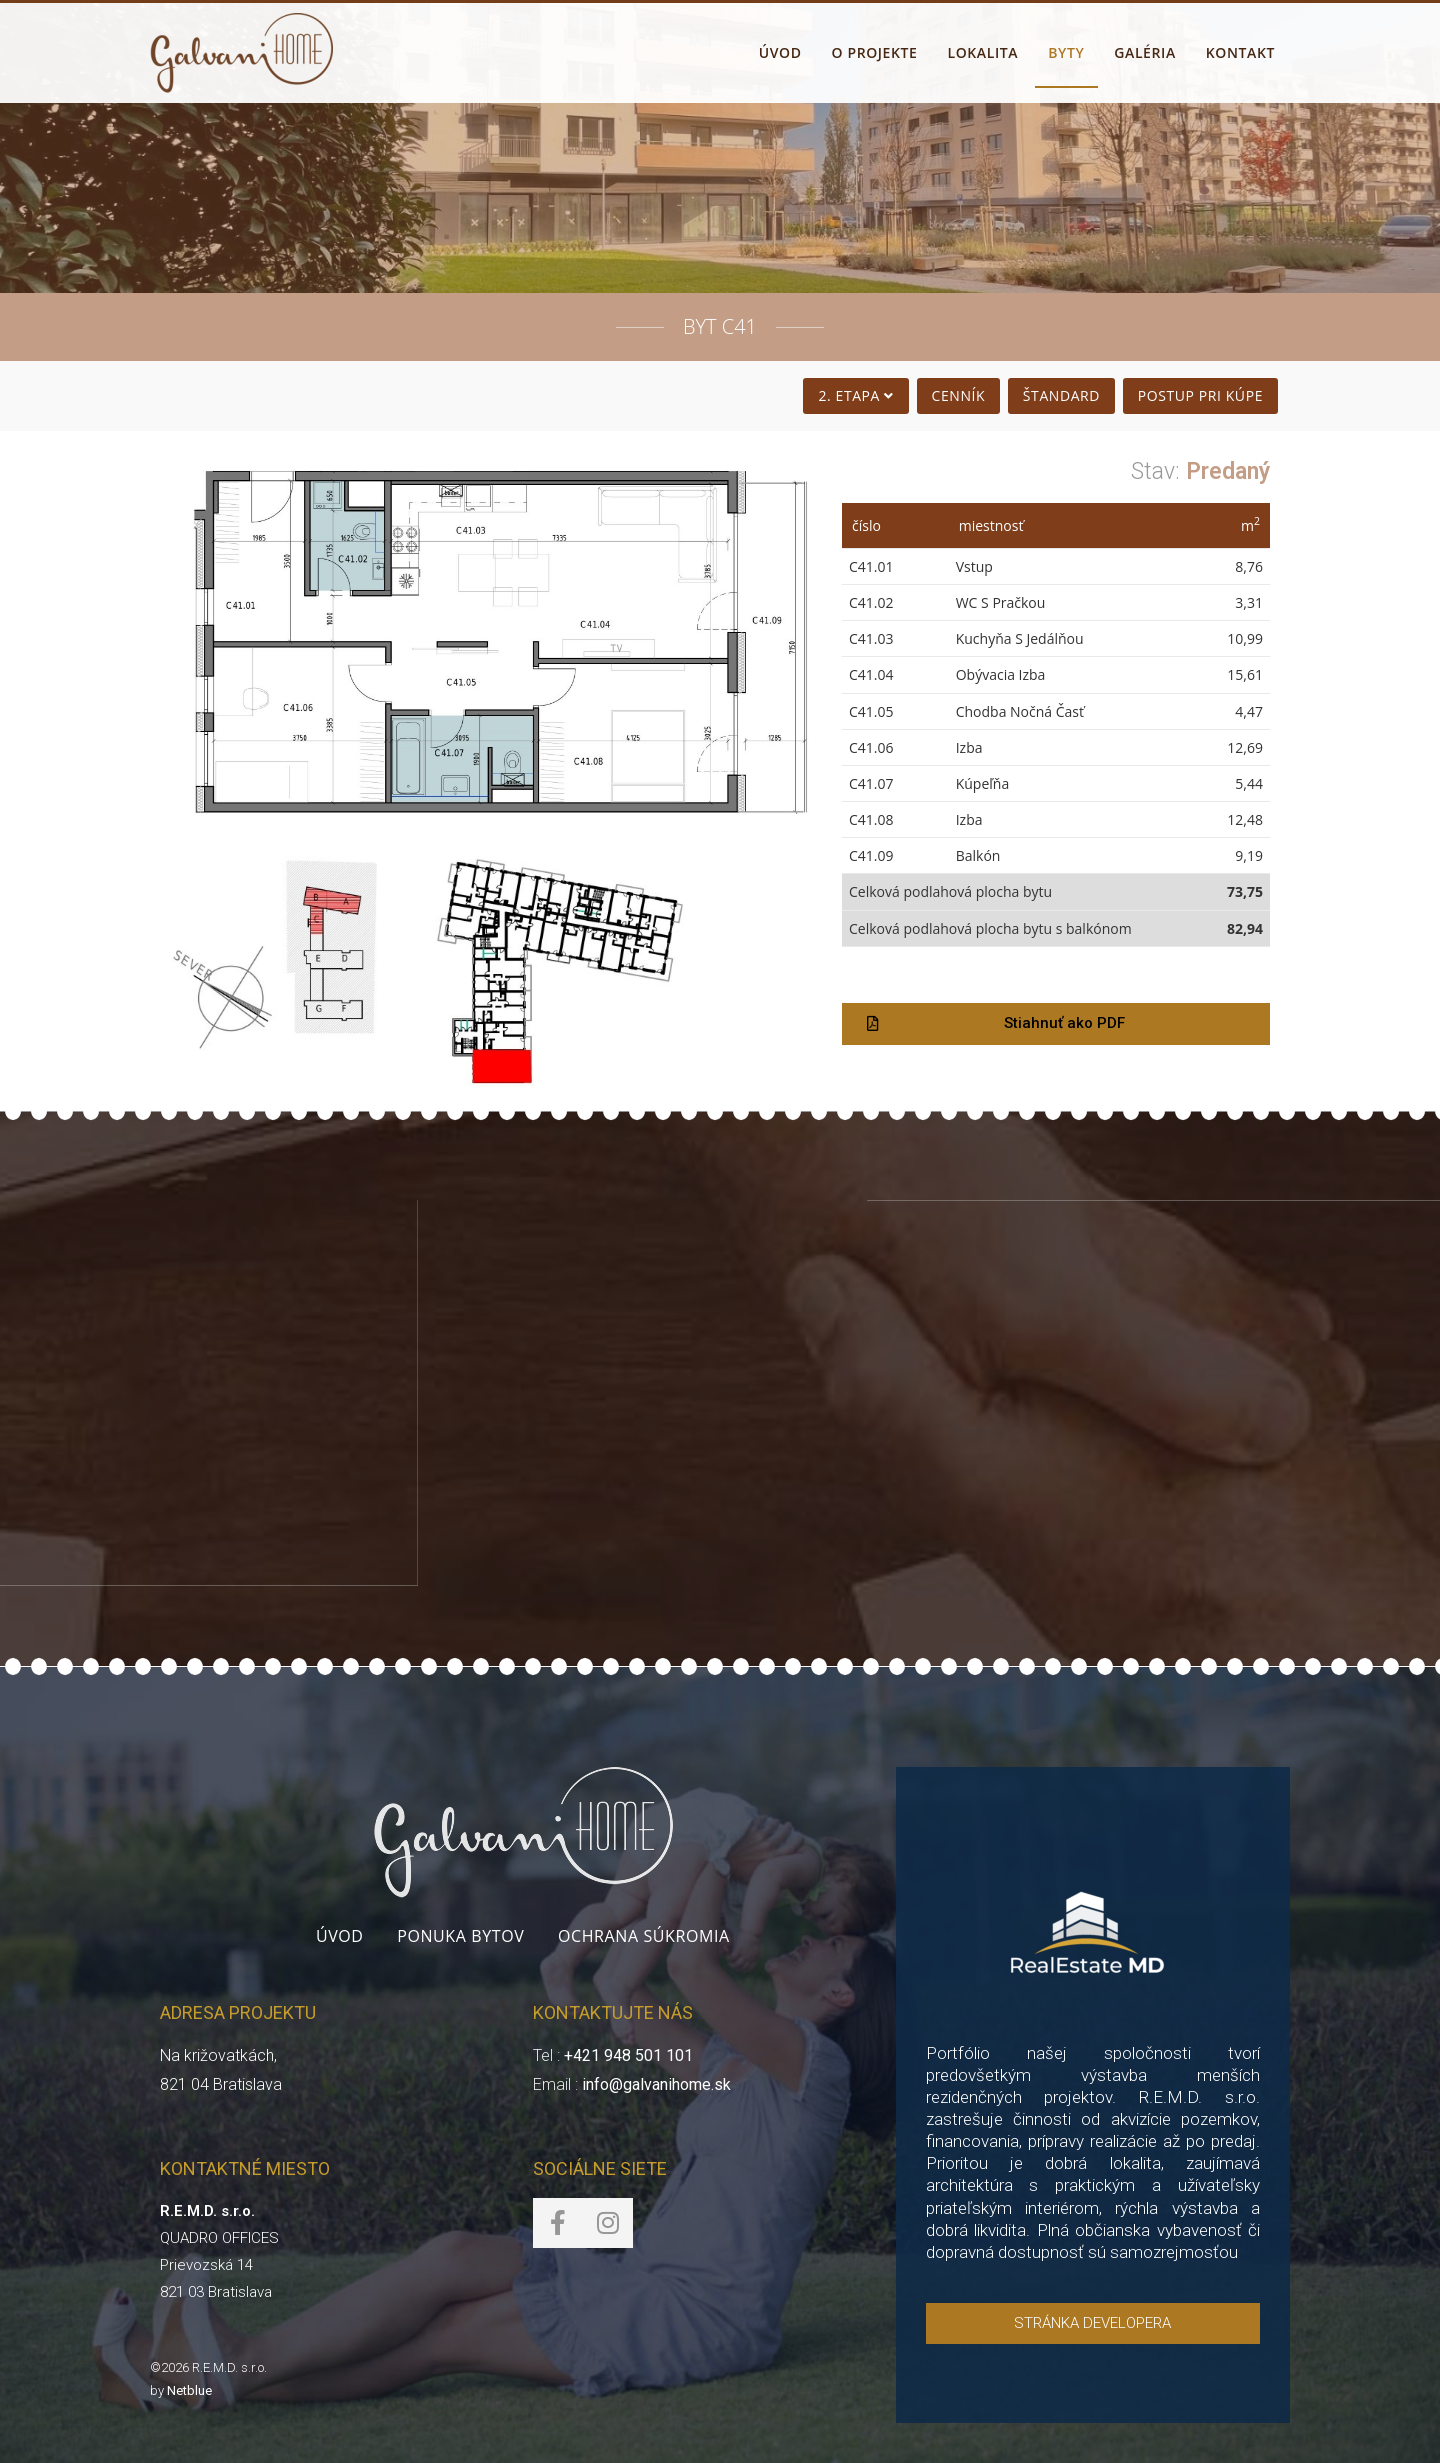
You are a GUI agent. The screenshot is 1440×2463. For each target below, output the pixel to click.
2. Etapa (856, 395)
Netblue (189, 2390)
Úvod (340, 1936)
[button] (1056, 1024)
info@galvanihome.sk (656, 2084)
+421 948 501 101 (628, 2055)
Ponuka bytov (460, 1936)
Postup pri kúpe (1200, 395)
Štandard (1060, 395)
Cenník (958, 395)
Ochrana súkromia (644, 1936)
